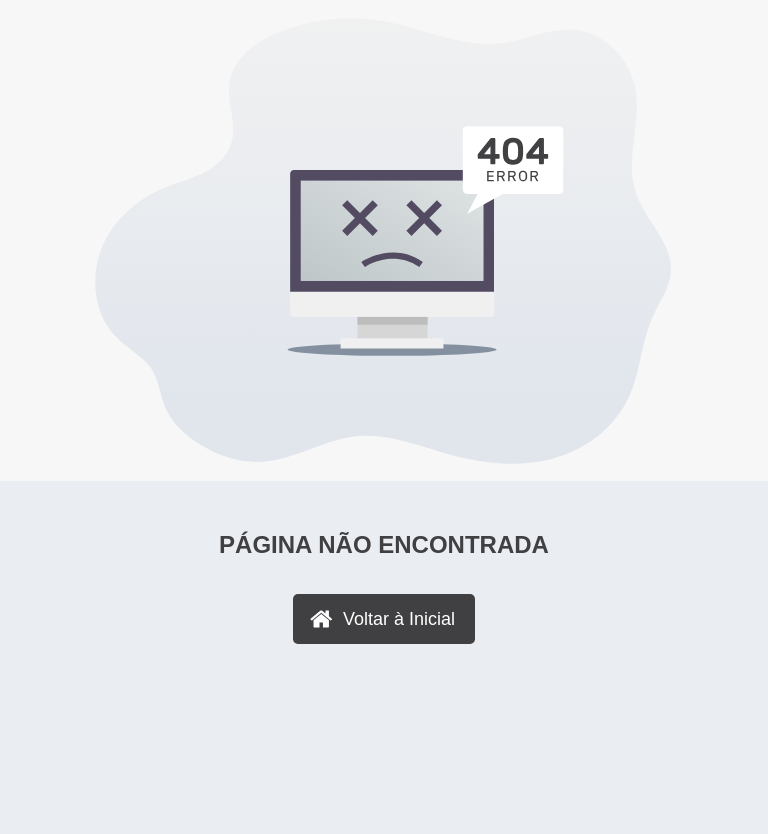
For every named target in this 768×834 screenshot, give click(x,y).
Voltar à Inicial (399, 619)
